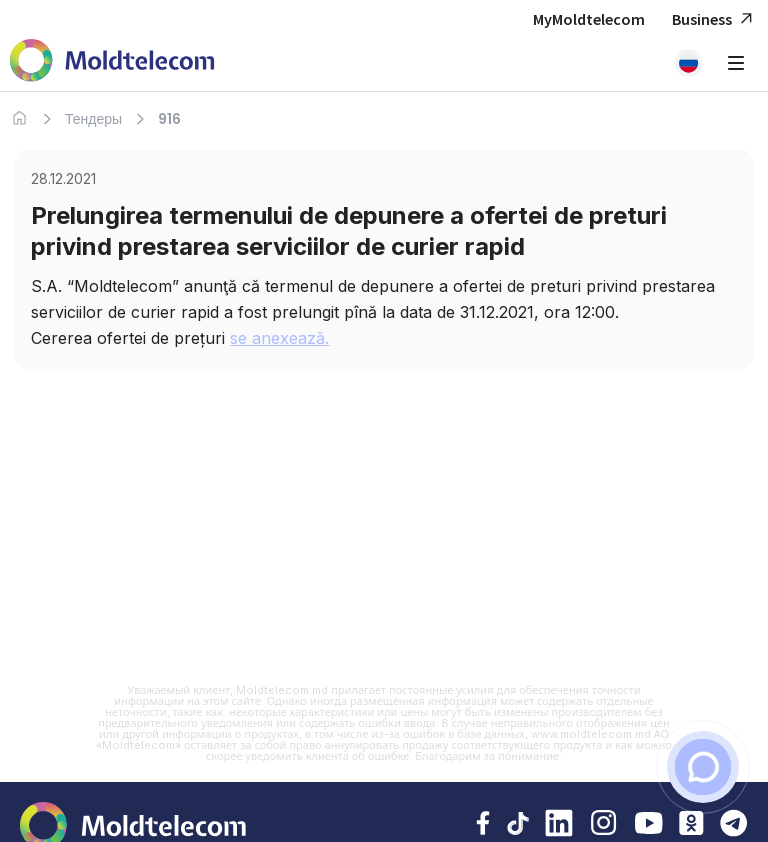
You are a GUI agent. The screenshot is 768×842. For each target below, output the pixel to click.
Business (715, 19)
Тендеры (93, 119)
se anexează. (279, 338)
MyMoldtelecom (589, 19)
